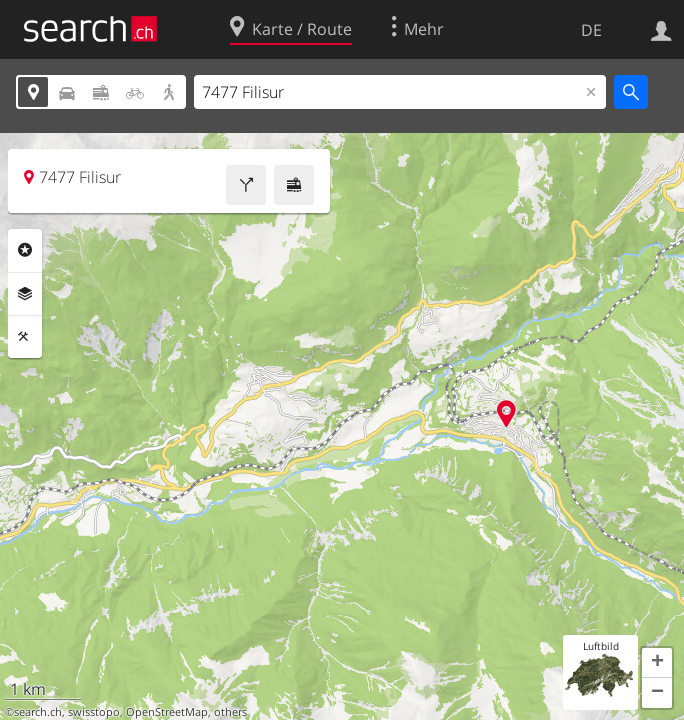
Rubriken (25, 250)
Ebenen (25, 294)
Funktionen (25, 337)
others (230, 712)
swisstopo (94, 712)
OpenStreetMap (167, 712)
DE (591, 30)
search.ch (38, 712)
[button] (657, 663)
